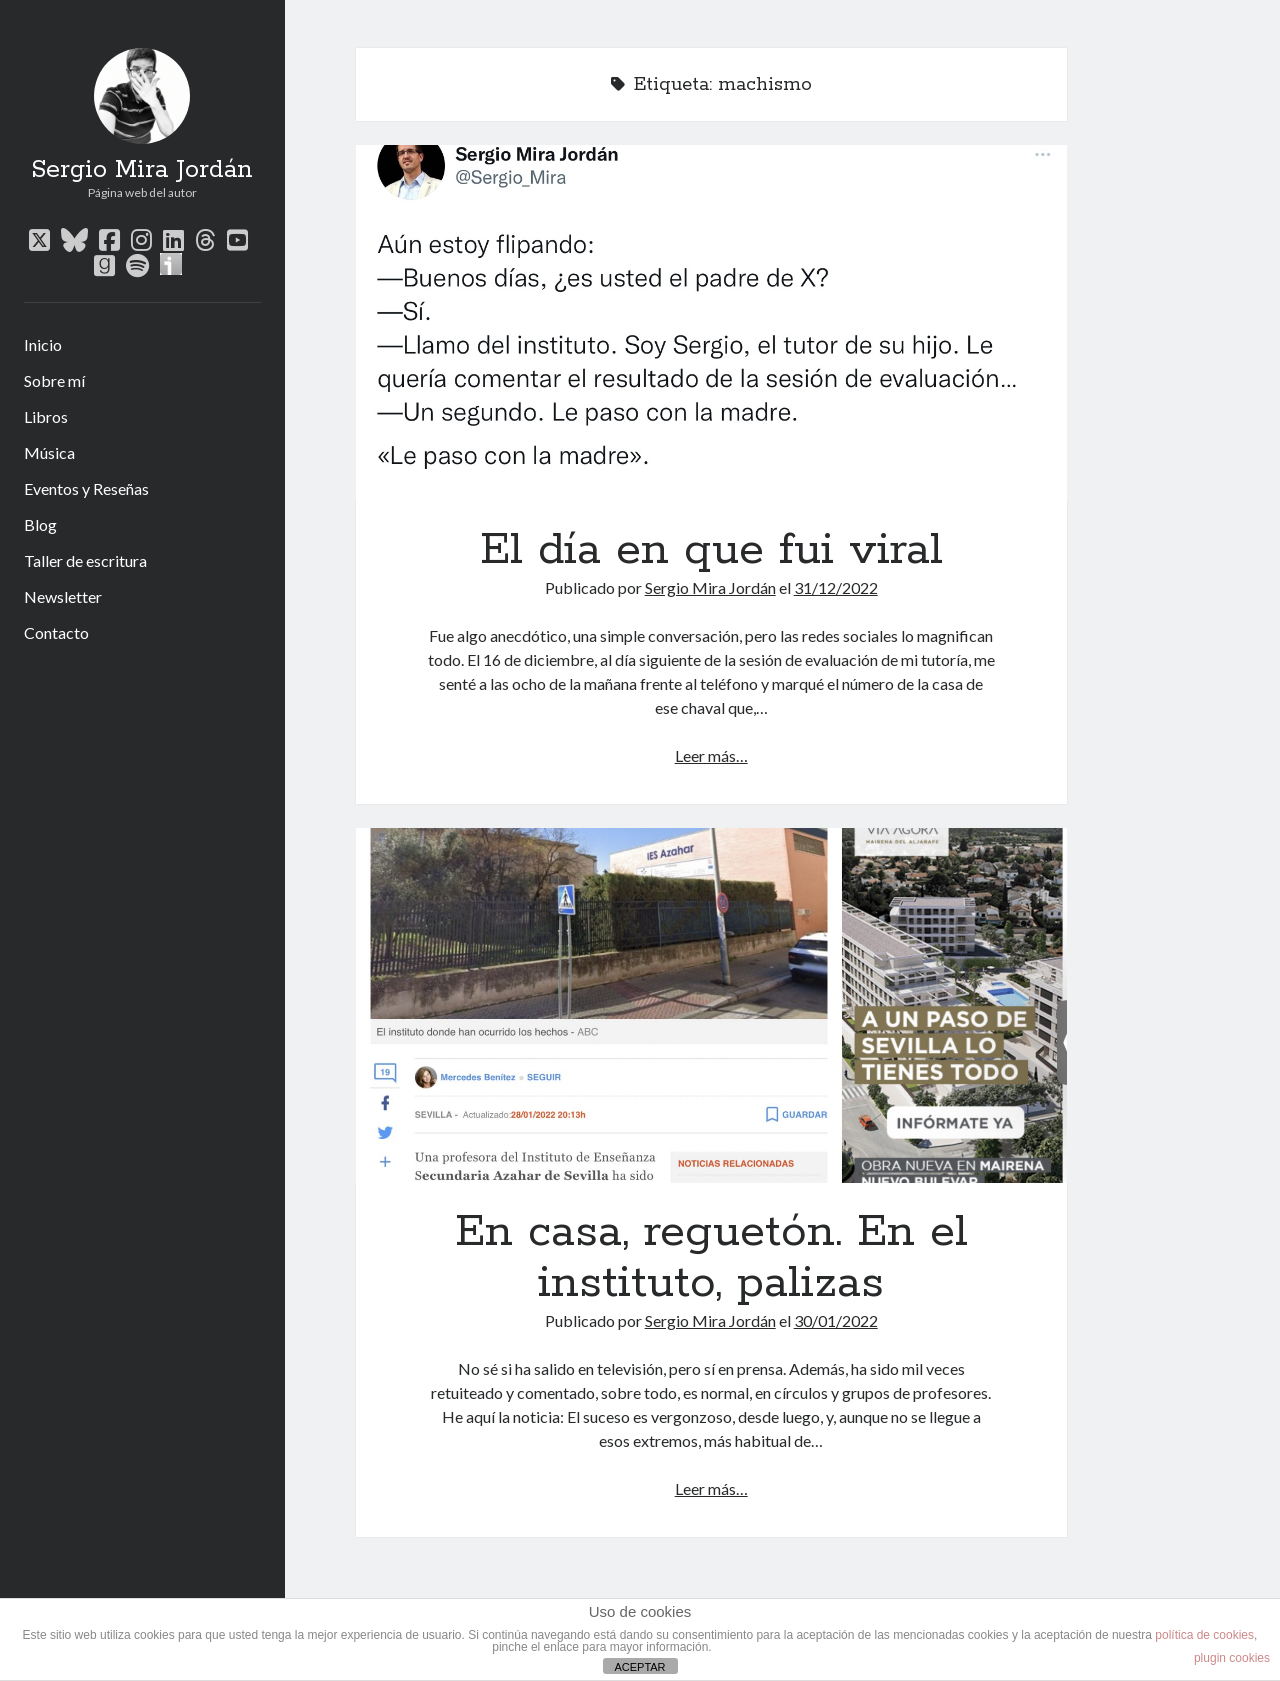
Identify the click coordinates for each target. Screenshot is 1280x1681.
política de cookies (1204, 1635)
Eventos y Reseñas (86, 488)
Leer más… (711, 755)
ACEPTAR (639, 1667)
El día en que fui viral (711, 323)
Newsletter (63, 596)
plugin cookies (1232, 1658)
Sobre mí (54, 380)
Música (49, 452)
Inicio (43, 344)
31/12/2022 (836, 587)
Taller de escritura (85, 560)
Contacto (56, 632)
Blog (40, 524)
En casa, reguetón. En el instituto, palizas (711, 1006)
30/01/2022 (836, 1320)
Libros (46, 416)
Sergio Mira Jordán (142, 170)
